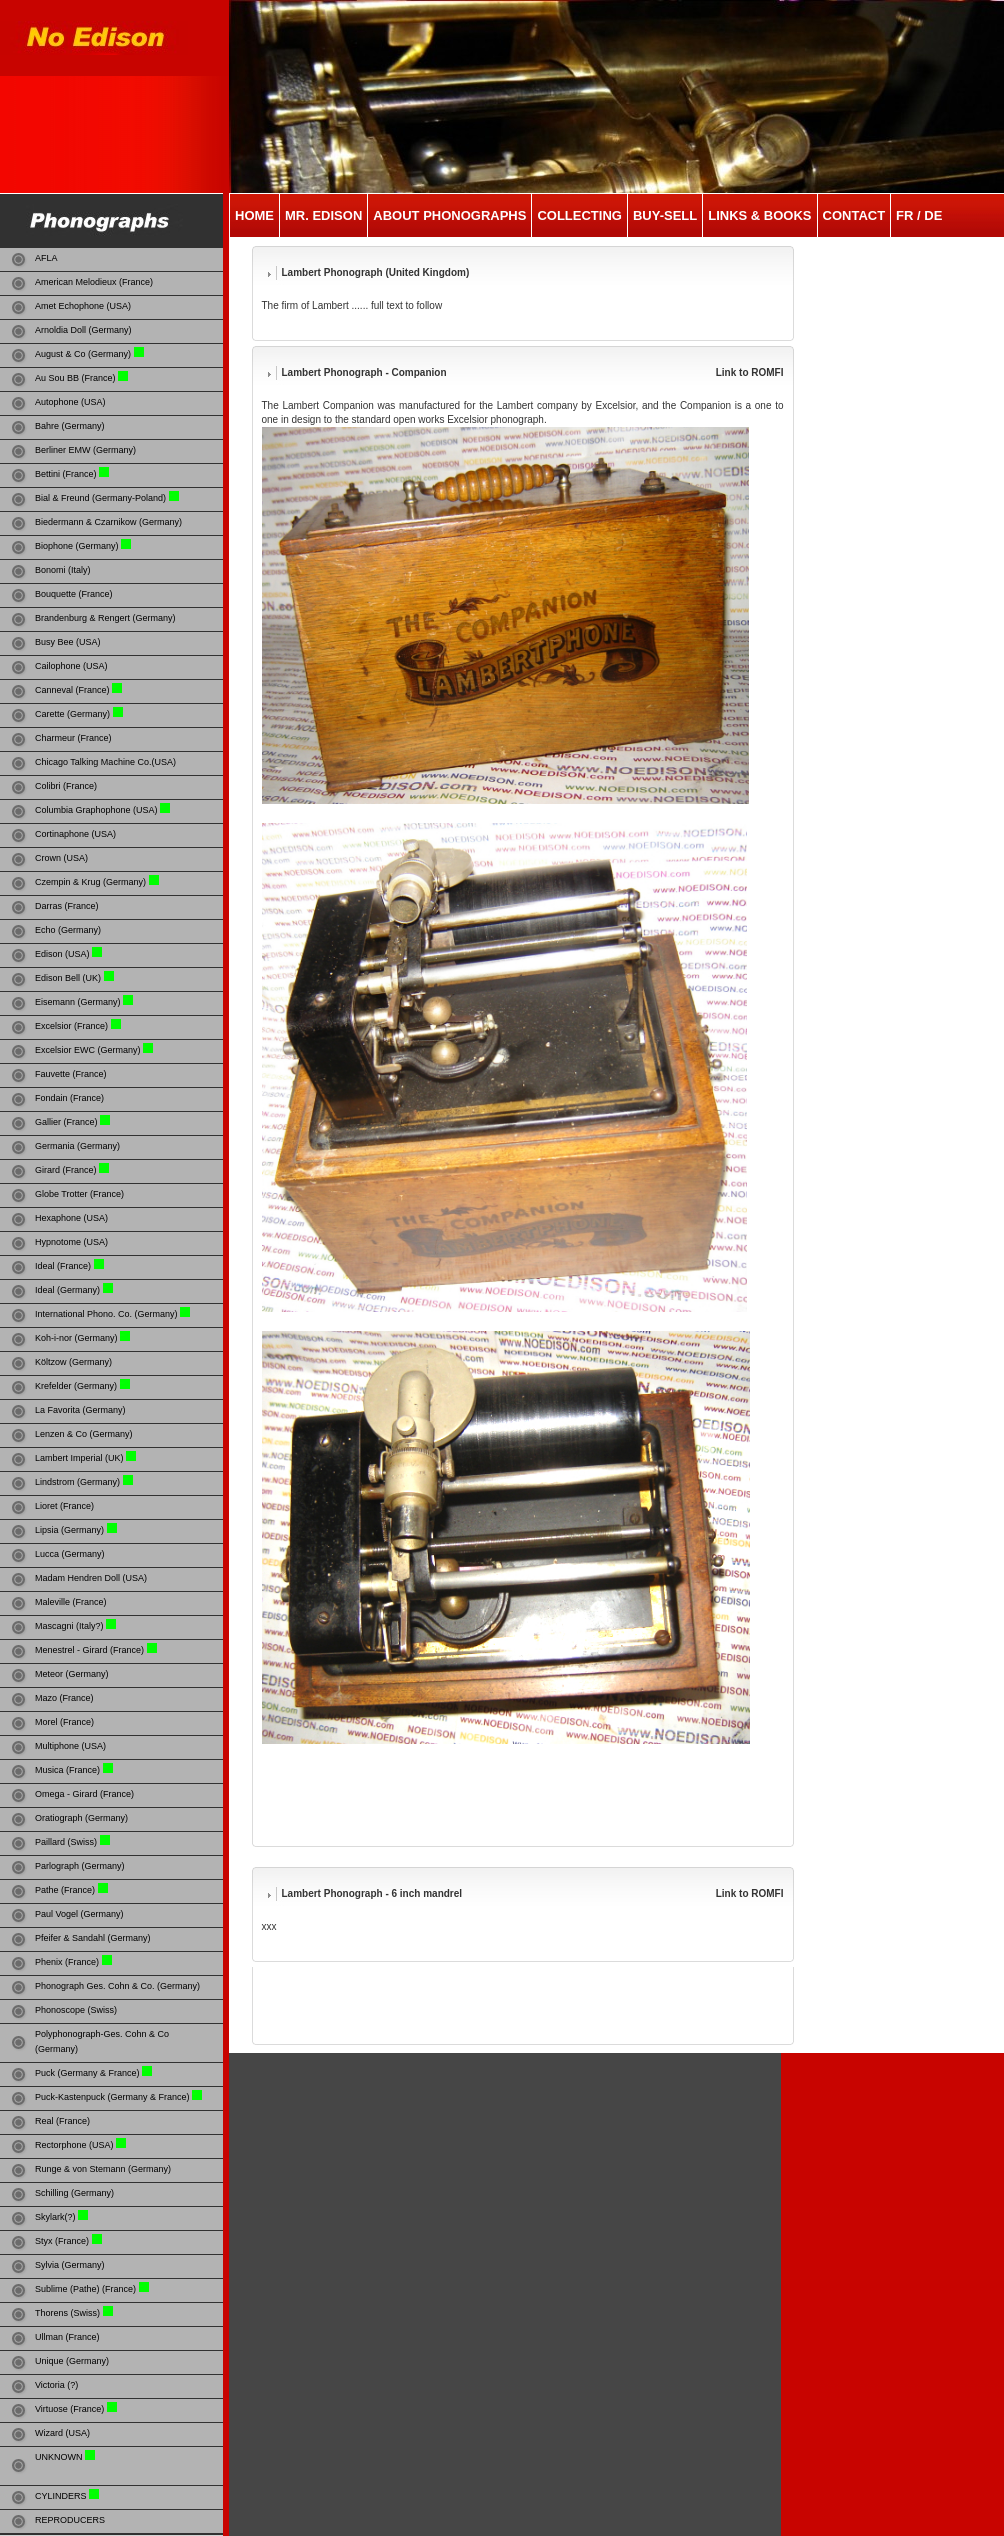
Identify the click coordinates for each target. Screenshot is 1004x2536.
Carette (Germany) (72, 714)
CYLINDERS (61, 2496)
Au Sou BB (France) (75, 378)
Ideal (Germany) (67, 1290)
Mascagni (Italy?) (69, 1626)
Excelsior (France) (71, 1026)
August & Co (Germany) (83, 354)
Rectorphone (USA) (74, 2145)
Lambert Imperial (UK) (79, 1458)
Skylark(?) (55, 2217)
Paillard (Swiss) (66, 1842)
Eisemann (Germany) (78, 1002)
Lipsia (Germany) (69, 1530)
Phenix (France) (67, 1962)
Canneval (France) (72, 690)
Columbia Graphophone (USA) (96, 810)
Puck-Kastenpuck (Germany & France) (112, 2097)
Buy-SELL (665, 215)
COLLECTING (579, 215)
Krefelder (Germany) (76, 1386)
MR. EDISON (323, 215)
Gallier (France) (67, 1122)
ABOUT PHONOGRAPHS (449, 215)
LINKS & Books (759, 215)
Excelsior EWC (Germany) (89, 1050)
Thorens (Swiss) (67, 2313)
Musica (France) (67, 1770)
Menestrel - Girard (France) (89, 1650)
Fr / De (919, 215)
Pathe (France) (65, 1890)
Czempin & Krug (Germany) (90, 882)
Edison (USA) (62, 954)
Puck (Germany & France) (87, 2073)
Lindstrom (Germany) (77, 1482)
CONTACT (854, 215)
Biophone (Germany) (77, 546)
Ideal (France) (63, 1266)
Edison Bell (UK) (68, 978)
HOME (254, 215)
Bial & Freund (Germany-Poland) (100, 498)
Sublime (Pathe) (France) (85, 2289)
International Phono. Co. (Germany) (106, 1314)
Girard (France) (66, 1170)
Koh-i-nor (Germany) (76, 1338)
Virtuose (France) (69, 2409)
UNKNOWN (59, 2457)
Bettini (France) (66, 474)
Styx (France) (62, 2241)
